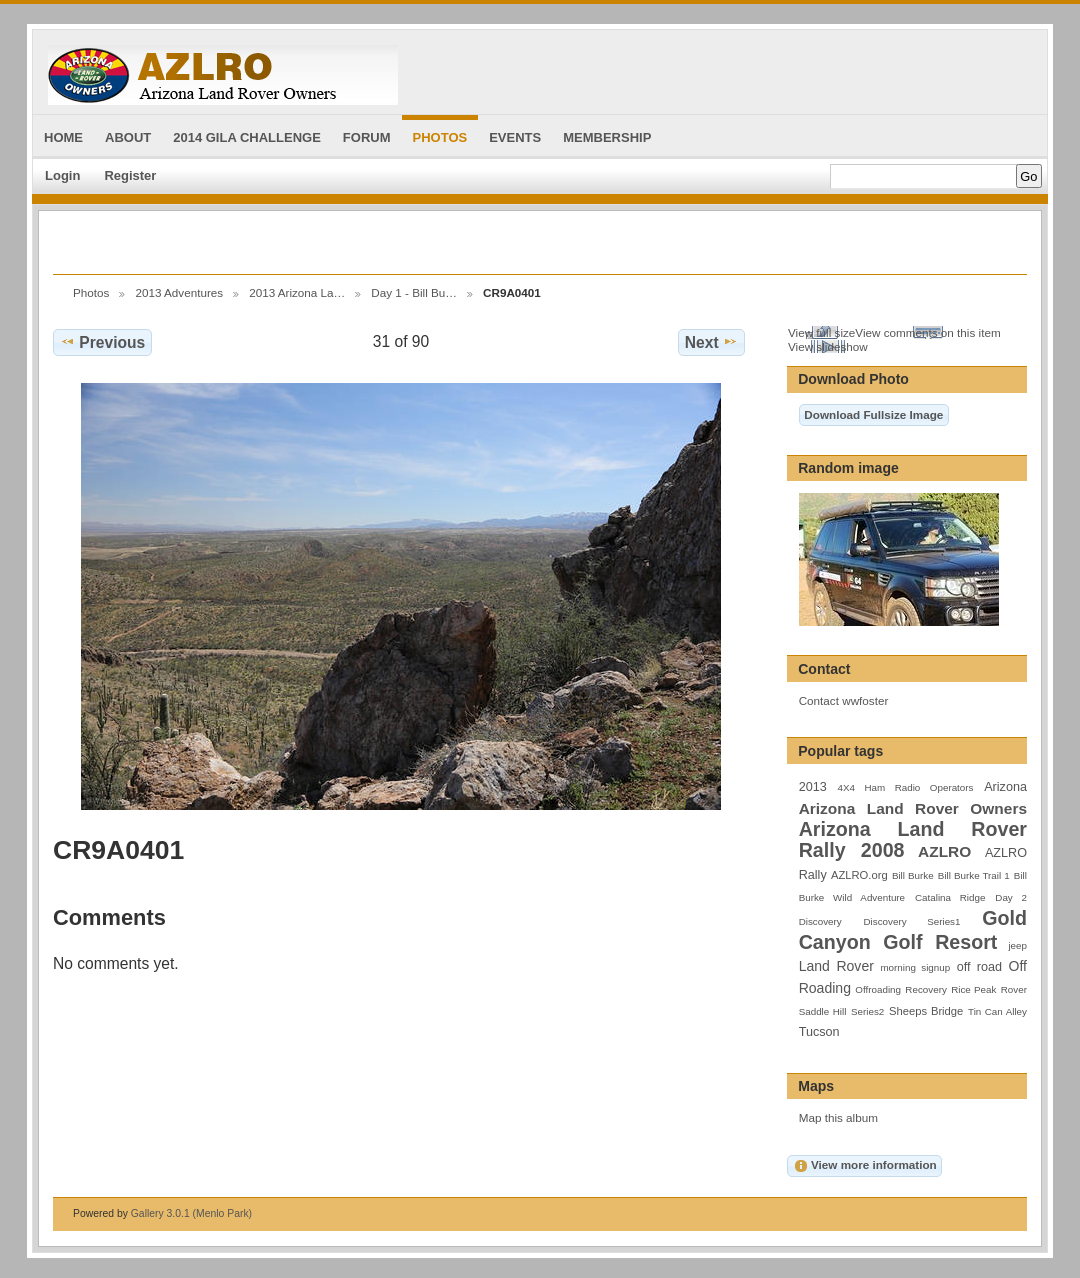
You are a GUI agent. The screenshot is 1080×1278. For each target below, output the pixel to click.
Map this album (838, 1117)
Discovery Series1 (912, 921)
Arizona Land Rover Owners (913, 808)
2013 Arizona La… (297, 292)
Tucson (819, 1032)
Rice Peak (973, 989)
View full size (821, 332)
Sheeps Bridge (926, 1011)
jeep (1017, 945)
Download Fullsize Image (873, 414)
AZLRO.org (859, 875)
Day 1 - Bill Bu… (414, 292)
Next (711, 342)
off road (979, 967)
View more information (865, 1166)
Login (62, 175)
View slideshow (828, 346)
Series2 (867, 1011)
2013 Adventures (179, 292)
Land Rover (836, 966)
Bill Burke (913, 875)
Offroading (878, 989)
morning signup (915, 967)
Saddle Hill (823, 1011)
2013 (813, 787)
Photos (91, 292)
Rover (1014, 989)
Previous (102, 342)
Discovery (820, 921)
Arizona (1005, 787)
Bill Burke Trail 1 (974, 875)
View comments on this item (927, 332)
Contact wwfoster (844, 700)
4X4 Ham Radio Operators (905, 787)
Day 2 (1011, 897)
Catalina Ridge (950, 897)
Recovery (925, 989)
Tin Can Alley (997, 1011)
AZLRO (944, 851)
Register (130, 175)
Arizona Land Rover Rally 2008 (913, 839)
